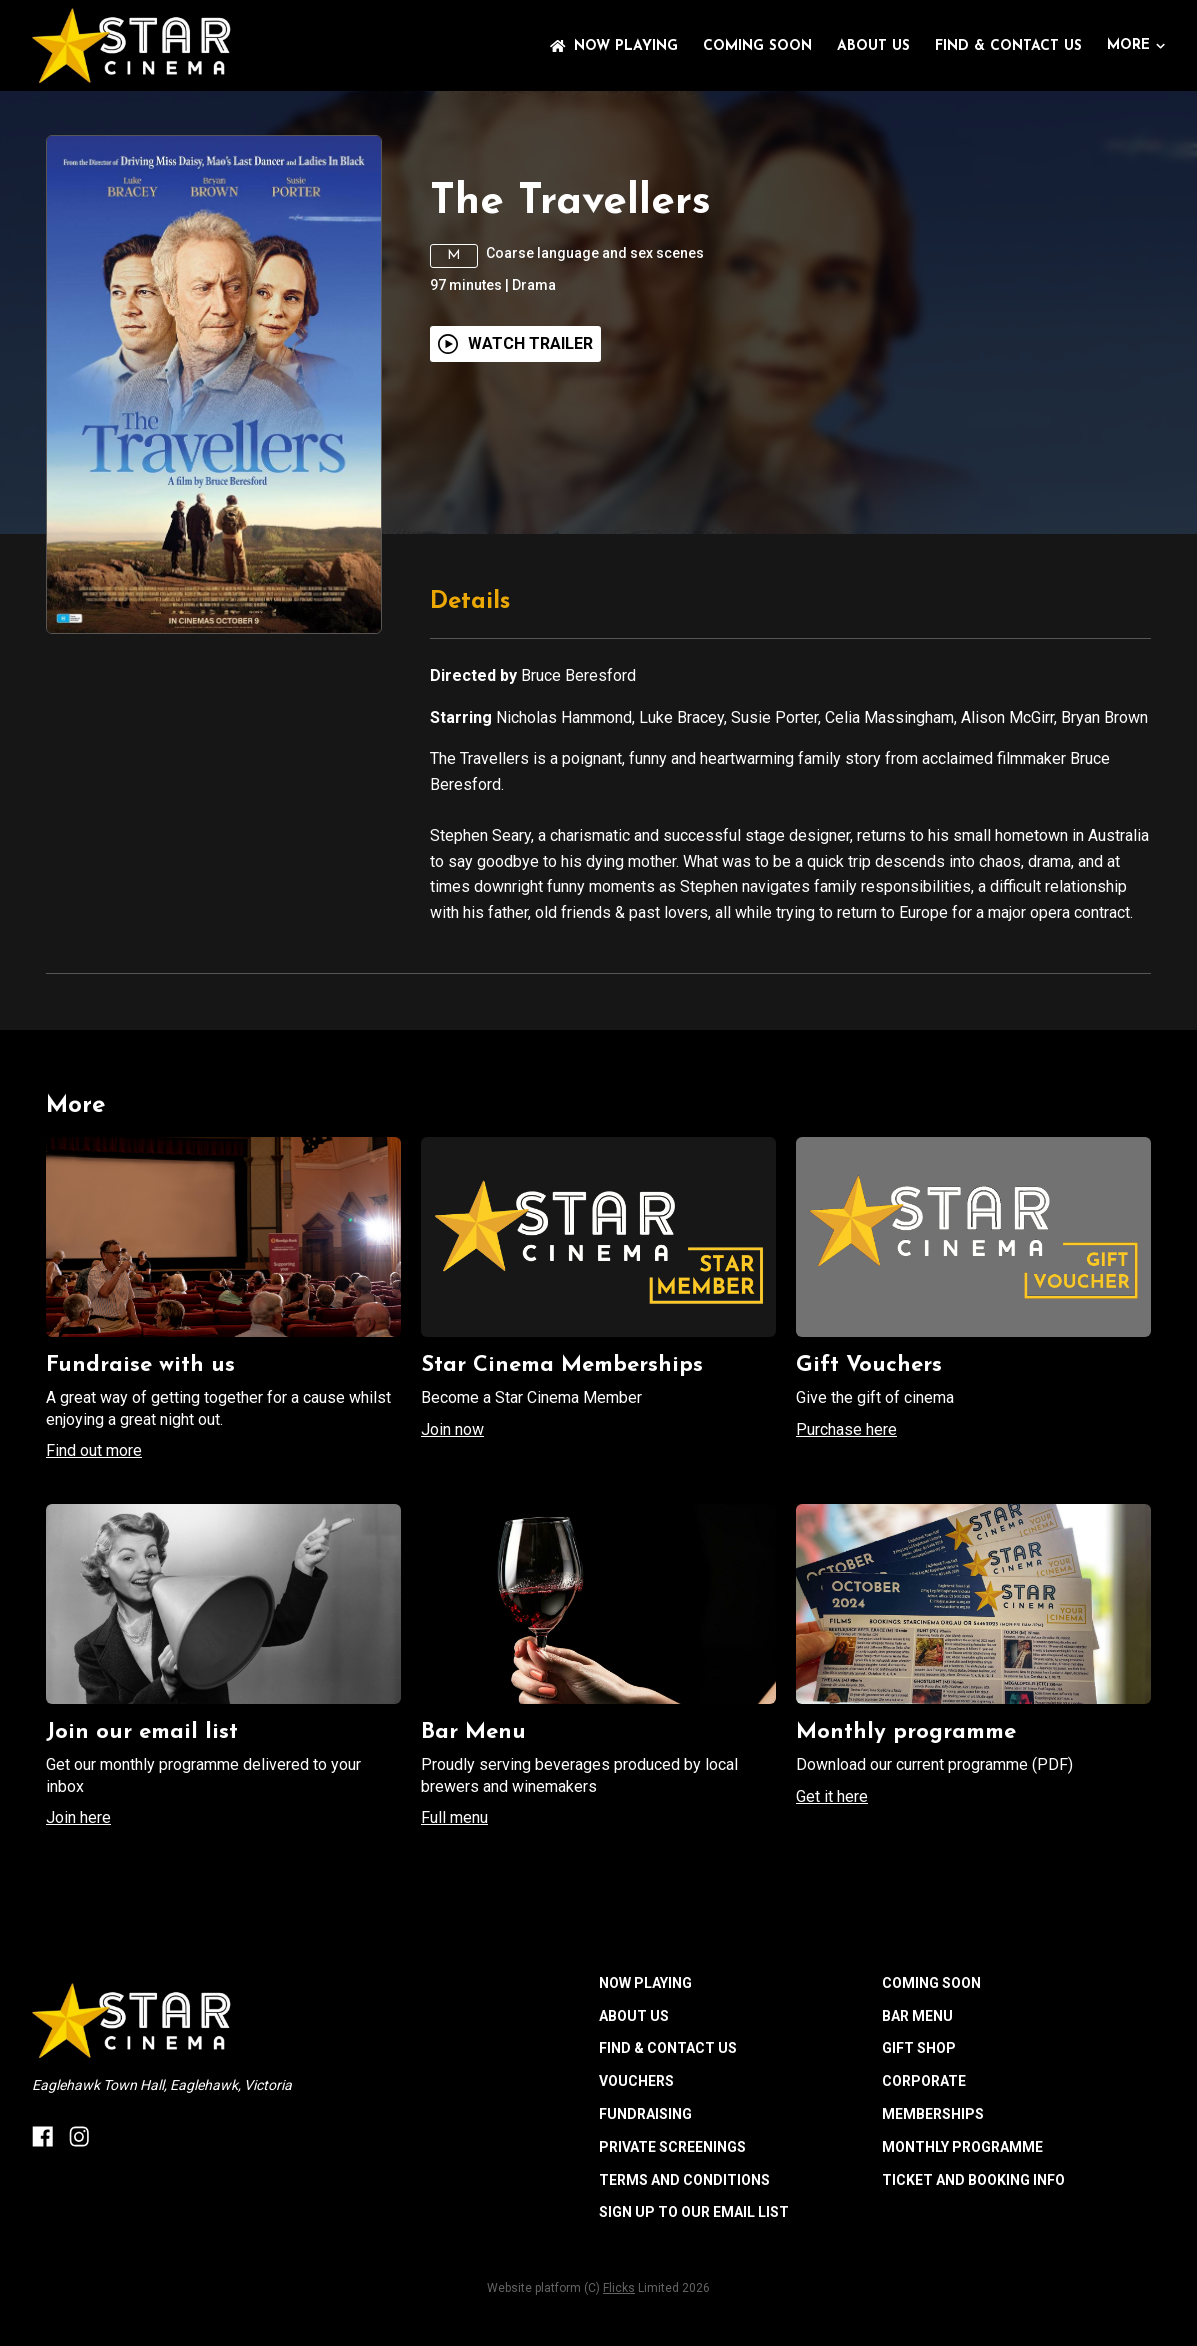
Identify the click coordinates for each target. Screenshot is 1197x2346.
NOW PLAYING (614, 46)
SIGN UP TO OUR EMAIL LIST (694, 2212)
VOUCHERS (636, 2081)
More (1136, 45)
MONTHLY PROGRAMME (962, 2147)
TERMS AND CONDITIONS (684, 2180)
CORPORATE (924, 2081)
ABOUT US (873, 46)
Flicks (619, 2288)
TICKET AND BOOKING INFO (973, 2180)
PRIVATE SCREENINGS (672, 2147)
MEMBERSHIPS (933, 2114)
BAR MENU (917, 2016)
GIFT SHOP (919, 2048)
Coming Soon (757, 46)
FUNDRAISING (645, 2114)
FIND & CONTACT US (1008, 46)
